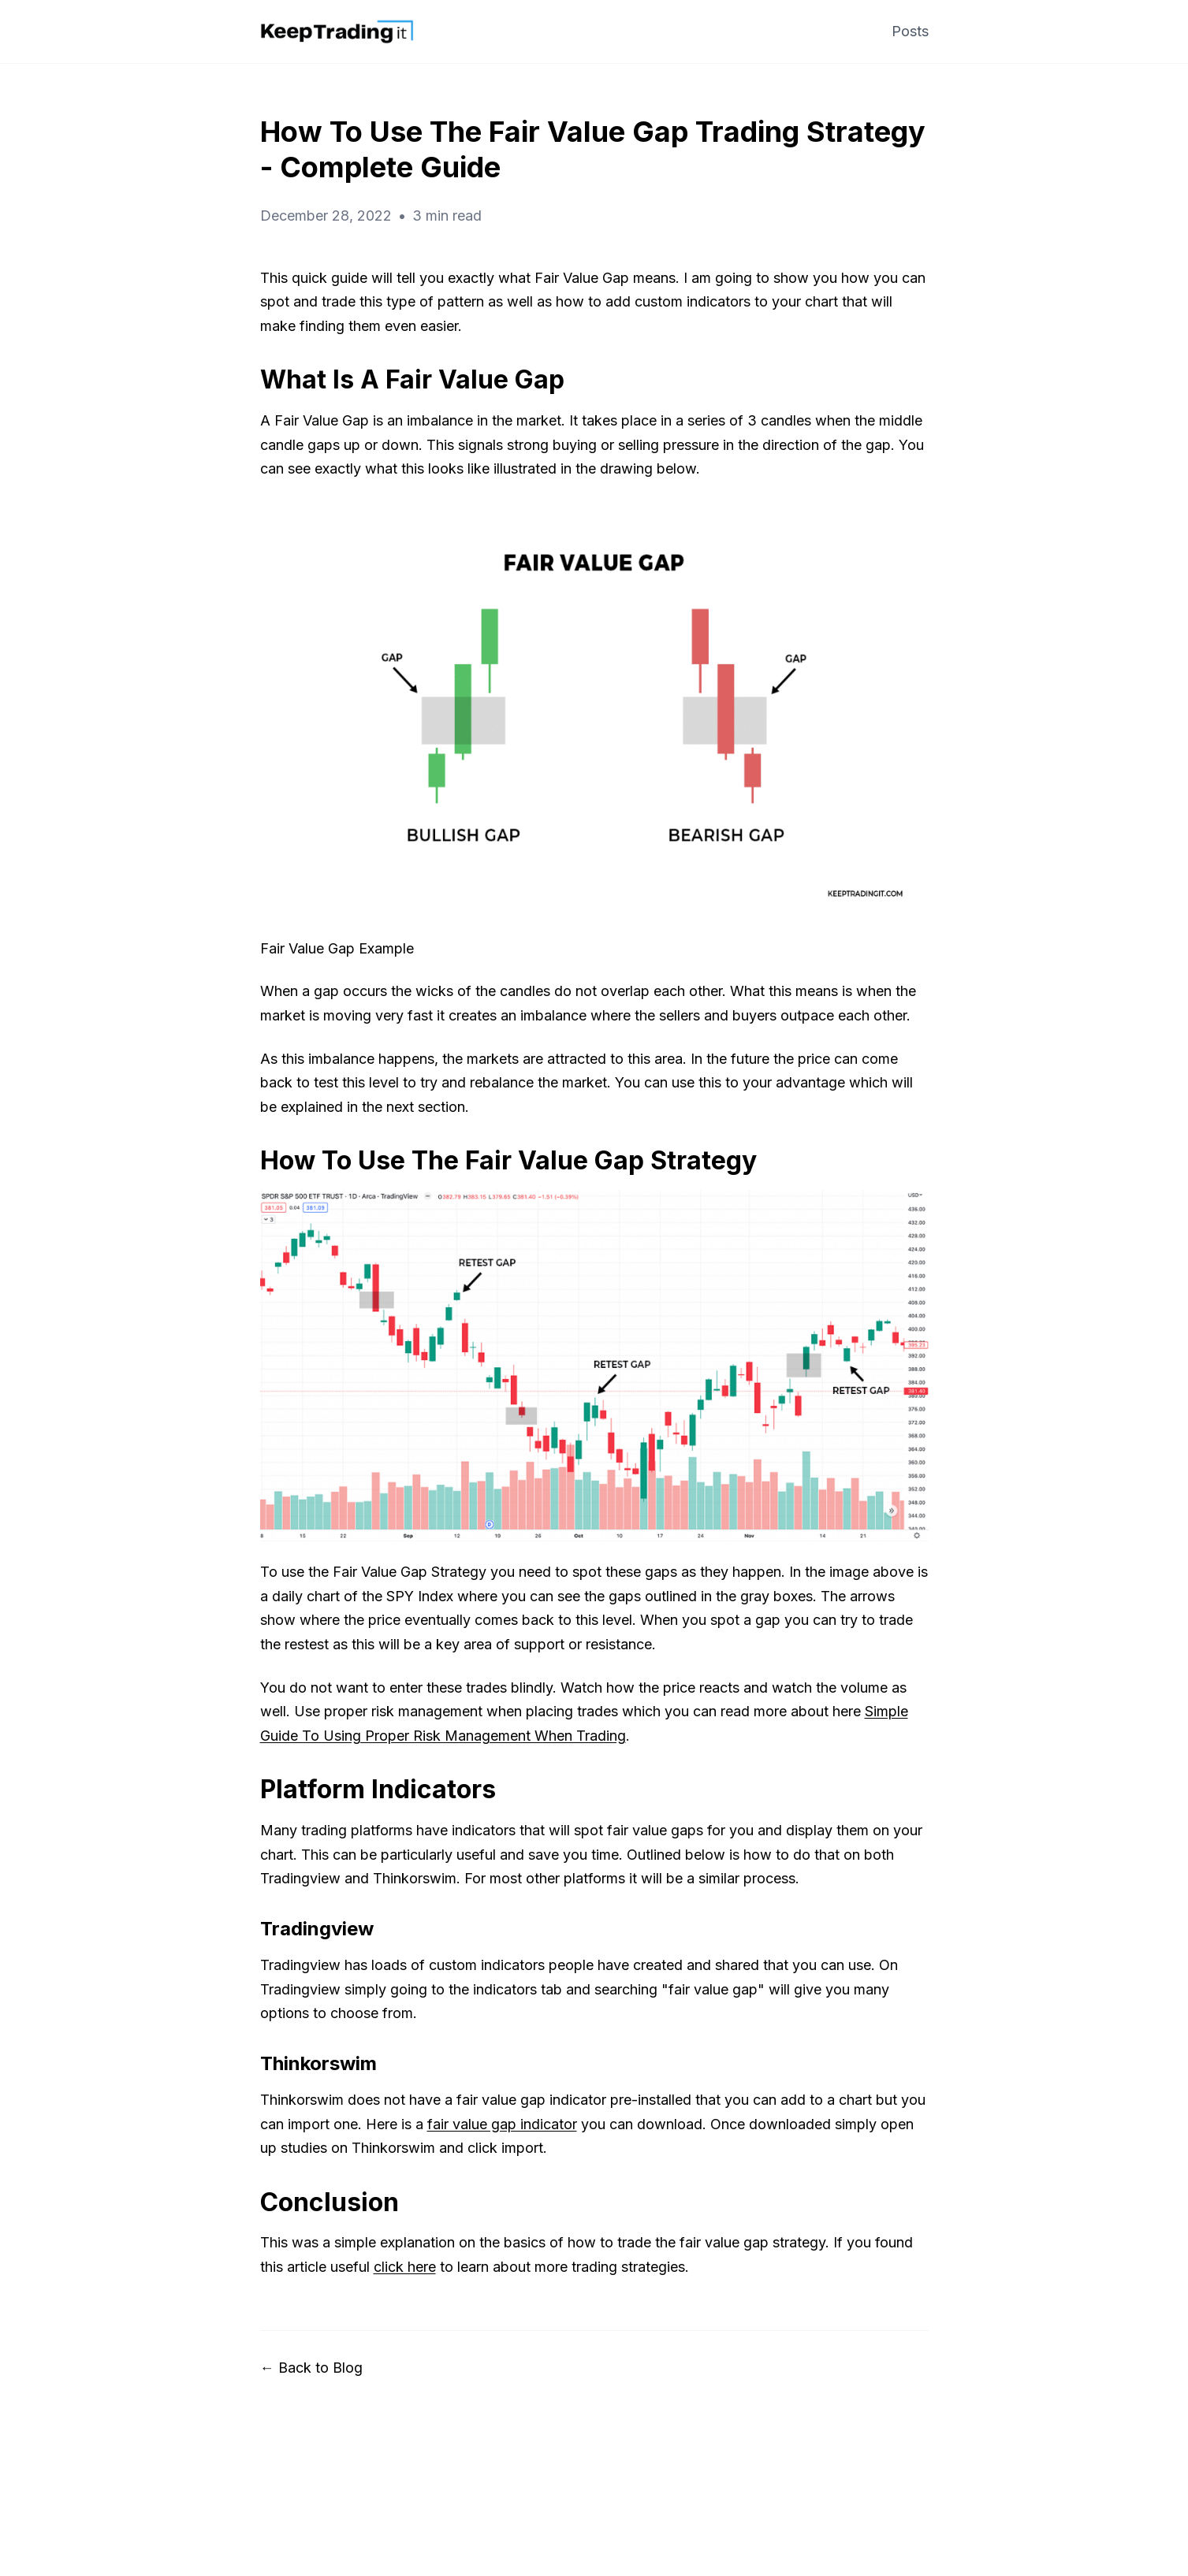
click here (405, 2266)
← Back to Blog (311, 2367)
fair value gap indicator (502, 2124)
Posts (910, 31)
